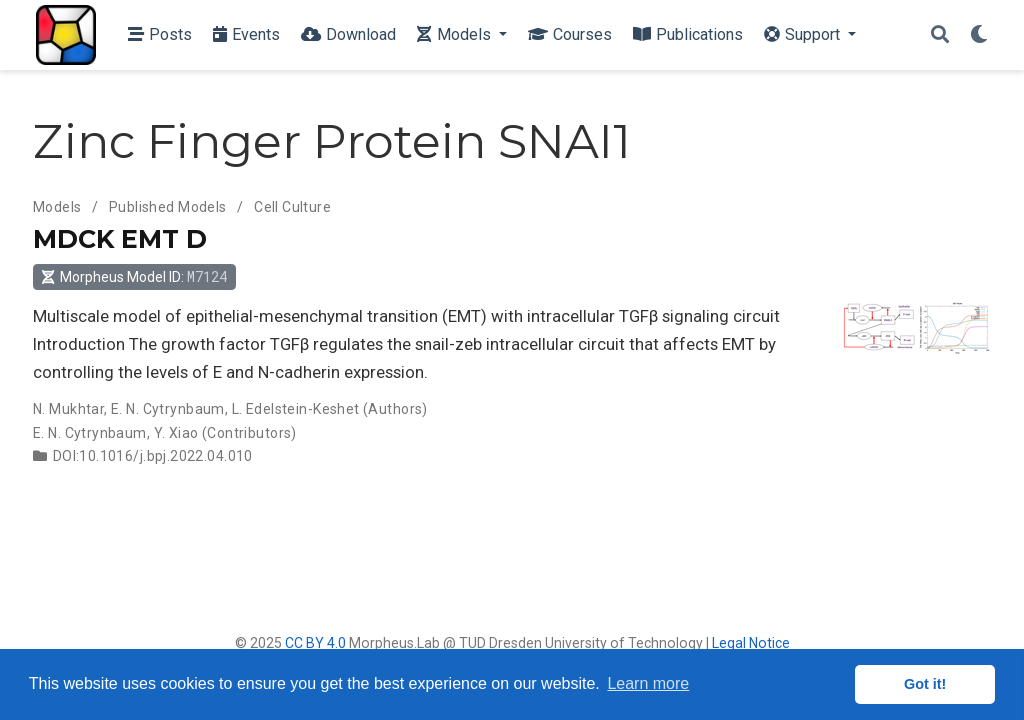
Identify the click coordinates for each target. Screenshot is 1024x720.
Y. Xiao (176, 433)
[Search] (940, 35)
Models (57, 207)
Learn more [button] (648, 683)
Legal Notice (751, 643)
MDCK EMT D (120, 239)
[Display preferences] (979, 35)
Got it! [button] (925, 684)
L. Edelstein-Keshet (296, 409)
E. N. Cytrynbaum (168, 409)
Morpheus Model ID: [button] (134, 276)
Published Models (168, 207)
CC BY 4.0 (315, 643)
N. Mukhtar (68, 409)
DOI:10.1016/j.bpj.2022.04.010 (153, 456)
